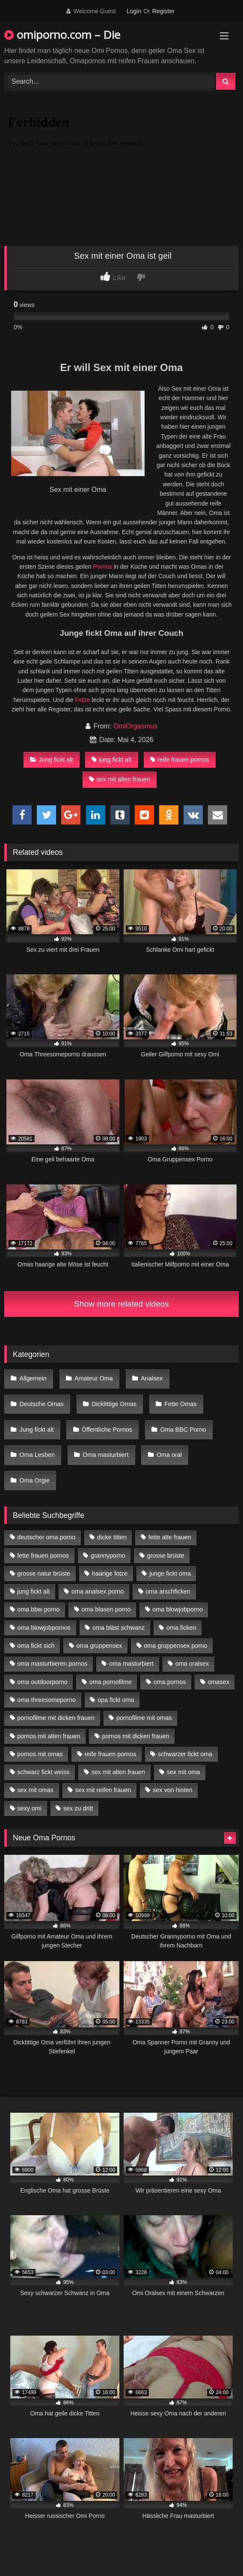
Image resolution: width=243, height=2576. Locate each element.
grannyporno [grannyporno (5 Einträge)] (108, 1555)
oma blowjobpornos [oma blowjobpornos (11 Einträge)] (44, 1627)
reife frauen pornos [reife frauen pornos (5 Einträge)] (110, 1754)
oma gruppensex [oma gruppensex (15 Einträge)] (99, 1645)
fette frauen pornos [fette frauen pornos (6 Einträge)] (43, 1555)
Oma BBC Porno (183, 1429)
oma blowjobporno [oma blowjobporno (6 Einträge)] (177, 1609)
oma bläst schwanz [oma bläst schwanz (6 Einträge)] (118, 1627)
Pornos (102, 566)
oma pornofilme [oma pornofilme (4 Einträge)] (110, 1681)
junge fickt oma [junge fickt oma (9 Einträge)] (170, 1573)
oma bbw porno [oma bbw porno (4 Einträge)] (38, 1609)
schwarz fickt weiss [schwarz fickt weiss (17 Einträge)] (43, 1772)
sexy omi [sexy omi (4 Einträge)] (29, 1808)
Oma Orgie (35, 1480)
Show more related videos (121, 1303)
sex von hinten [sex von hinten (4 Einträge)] (173, 1790)
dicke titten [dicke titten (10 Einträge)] (112, 1537)
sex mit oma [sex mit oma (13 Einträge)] (183, 1772)
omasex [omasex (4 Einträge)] (218, 1681)
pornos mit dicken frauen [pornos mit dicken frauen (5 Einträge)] (135, 1736)
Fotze (82, 699)
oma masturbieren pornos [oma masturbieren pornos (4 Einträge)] (52, 1663)
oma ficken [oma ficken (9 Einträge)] (181, 1627)
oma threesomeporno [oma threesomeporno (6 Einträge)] (46, 1699)
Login (134, 11)
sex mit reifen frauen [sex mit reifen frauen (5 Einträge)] (103, 1790)
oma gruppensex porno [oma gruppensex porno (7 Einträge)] (175, 1645)
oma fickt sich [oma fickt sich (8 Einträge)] (35, 1645)
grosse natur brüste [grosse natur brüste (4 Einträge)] (43, 1573)
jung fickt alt (111, 759)
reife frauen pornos (179, 759)
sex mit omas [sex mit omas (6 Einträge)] (35, 1790)
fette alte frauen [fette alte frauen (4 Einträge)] (169, 1537)
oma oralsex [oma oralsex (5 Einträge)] (192, 1663)
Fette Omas (180, 1404)
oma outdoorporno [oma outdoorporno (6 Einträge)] (42, 1681)
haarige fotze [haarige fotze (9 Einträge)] (109, 1573)
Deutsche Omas (42, 1404)
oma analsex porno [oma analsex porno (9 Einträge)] (97, 1591)
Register (163, 11)
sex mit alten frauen (119, 779)
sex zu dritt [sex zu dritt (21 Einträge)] (78, 1808)
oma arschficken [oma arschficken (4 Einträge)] (167, 1591)
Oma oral (169, 1454)
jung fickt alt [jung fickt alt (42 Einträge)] (33, 1591)
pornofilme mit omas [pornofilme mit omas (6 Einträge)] (144, 1717)
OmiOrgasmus (135, 726)
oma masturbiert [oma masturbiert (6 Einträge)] (131, 1663)
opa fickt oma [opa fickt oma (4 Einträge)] (116, 1699)
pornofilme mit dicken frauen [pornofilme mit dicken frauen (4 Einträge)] (56, 1717)
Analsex (152, 1378)
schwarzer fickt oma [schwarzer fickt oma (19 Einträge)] (185, 1754)
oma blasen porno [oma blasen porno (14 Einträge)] (105, 1609)
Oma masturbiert (105, 1454)
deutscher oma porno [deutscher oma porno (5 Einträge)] (46, 1537)
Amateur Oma (93, 1378)
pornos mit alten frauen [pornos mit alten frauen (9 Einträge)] (48, 1736)
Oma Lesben (37, 1454)
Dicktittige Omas (114, 1404)
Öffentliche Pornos (107, 1429)
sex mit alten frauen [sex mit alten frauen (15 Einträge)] (118, 1772)
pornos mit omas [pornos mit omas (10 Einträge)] (39, 1754)
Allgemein (33, 1378)
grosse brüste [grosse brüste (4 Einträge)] (165, 1555)
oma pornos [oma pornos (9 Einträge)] (170, 1681)
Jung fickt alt (51, 759)
